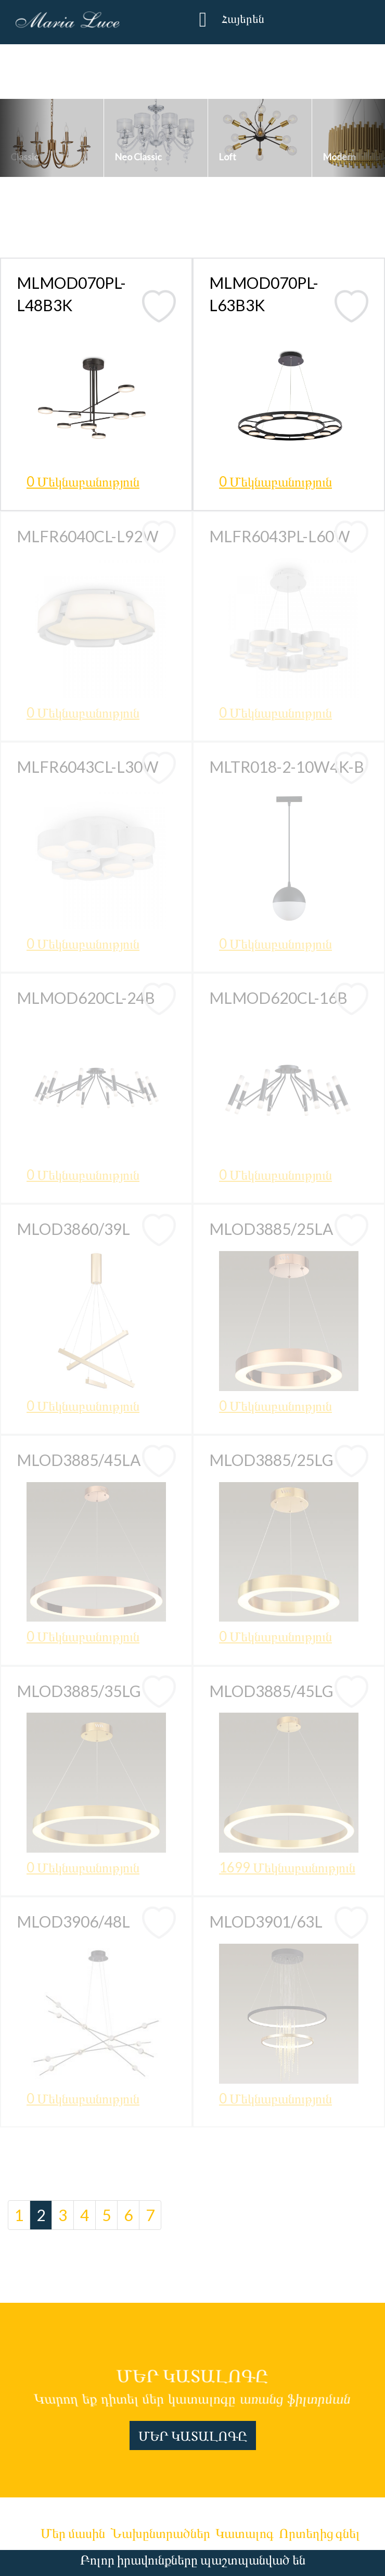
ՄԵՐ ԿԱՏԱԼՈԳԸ (192, 2435)
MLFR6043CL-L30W (88, 766)
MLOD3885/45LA (78, 1459)
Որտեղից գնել (319, 2532)
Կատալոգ (244, 2532)
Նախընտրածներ (160, 2532)
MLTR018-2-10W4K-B (286, 766)
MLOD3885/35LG (79, 1690)
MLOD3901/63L (266, 1921)
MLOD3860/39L (73, 1228)
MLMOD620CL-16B (278, 997)
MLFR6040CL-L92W (88, 536)
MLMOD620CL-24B (86, 997)
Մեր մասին (73, 2532)
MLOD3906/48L (73, 1921)
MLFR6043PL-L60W (279, 536)
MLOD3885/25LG (271, 1459)
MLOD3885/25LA (271, 1228)
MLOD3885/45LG (271, 1690)
